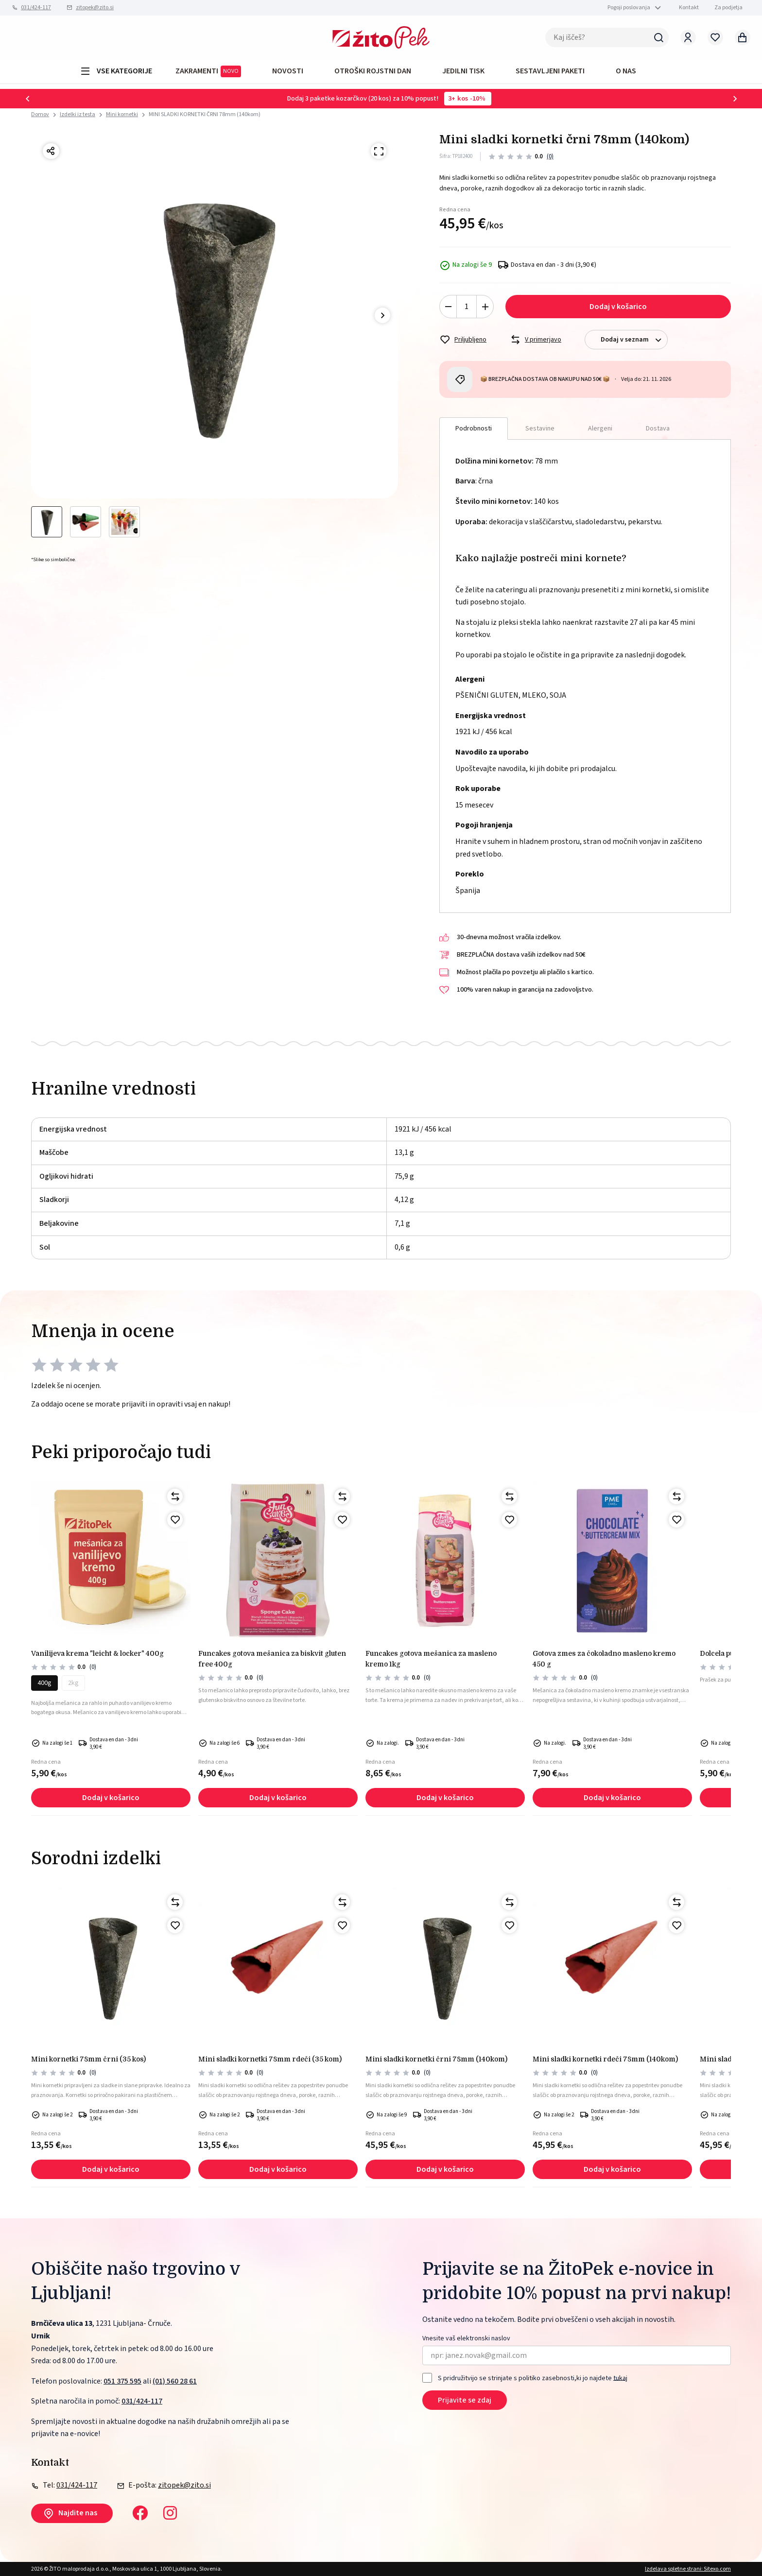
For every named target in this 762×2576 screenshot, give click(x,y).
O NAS (626, 71)
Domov (40, 115)
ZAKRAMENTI (208, 71)
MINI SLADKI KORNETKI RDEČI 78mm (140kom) (605, 2059)
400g (44, 1683)
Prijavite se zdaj (464, 2400)
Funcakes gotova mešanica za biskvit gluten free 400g (272, 1658)
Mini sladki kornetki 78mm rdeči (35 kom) (270, 2059)
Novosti (287, 71)
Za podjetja (728, 7)
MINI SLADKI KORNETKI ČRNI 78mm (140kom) (204, 114)
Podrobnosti (473, 428)
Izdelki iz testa (77, 114)
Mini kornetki (122, 114)
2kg (73, 1683)
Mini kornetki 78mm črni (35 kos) (88, 2059)
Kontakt (689, 7)
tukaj (620, 2378)
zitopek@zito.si (95, 7)
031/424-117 (36, 7)
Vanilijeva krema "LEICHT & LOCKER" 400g (97, 1653)
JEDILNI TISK (463, 71)
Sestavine (539, 428)
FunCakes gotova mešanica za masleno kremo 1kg (431, 1658)
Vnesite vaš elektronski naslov (466, 2338)
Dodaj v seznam (634, 339)
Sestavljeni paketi (550, 71)
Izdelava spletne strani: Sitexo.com (688, 2569)
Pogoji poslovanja (628, 7)
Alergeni (600, 428)
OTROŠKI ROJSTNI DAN (372, 71)
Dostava (658, 428)
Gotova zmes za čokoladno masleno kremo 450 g (604, 1658)
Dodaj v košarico (618, 306)
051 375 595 (122, 2381)
